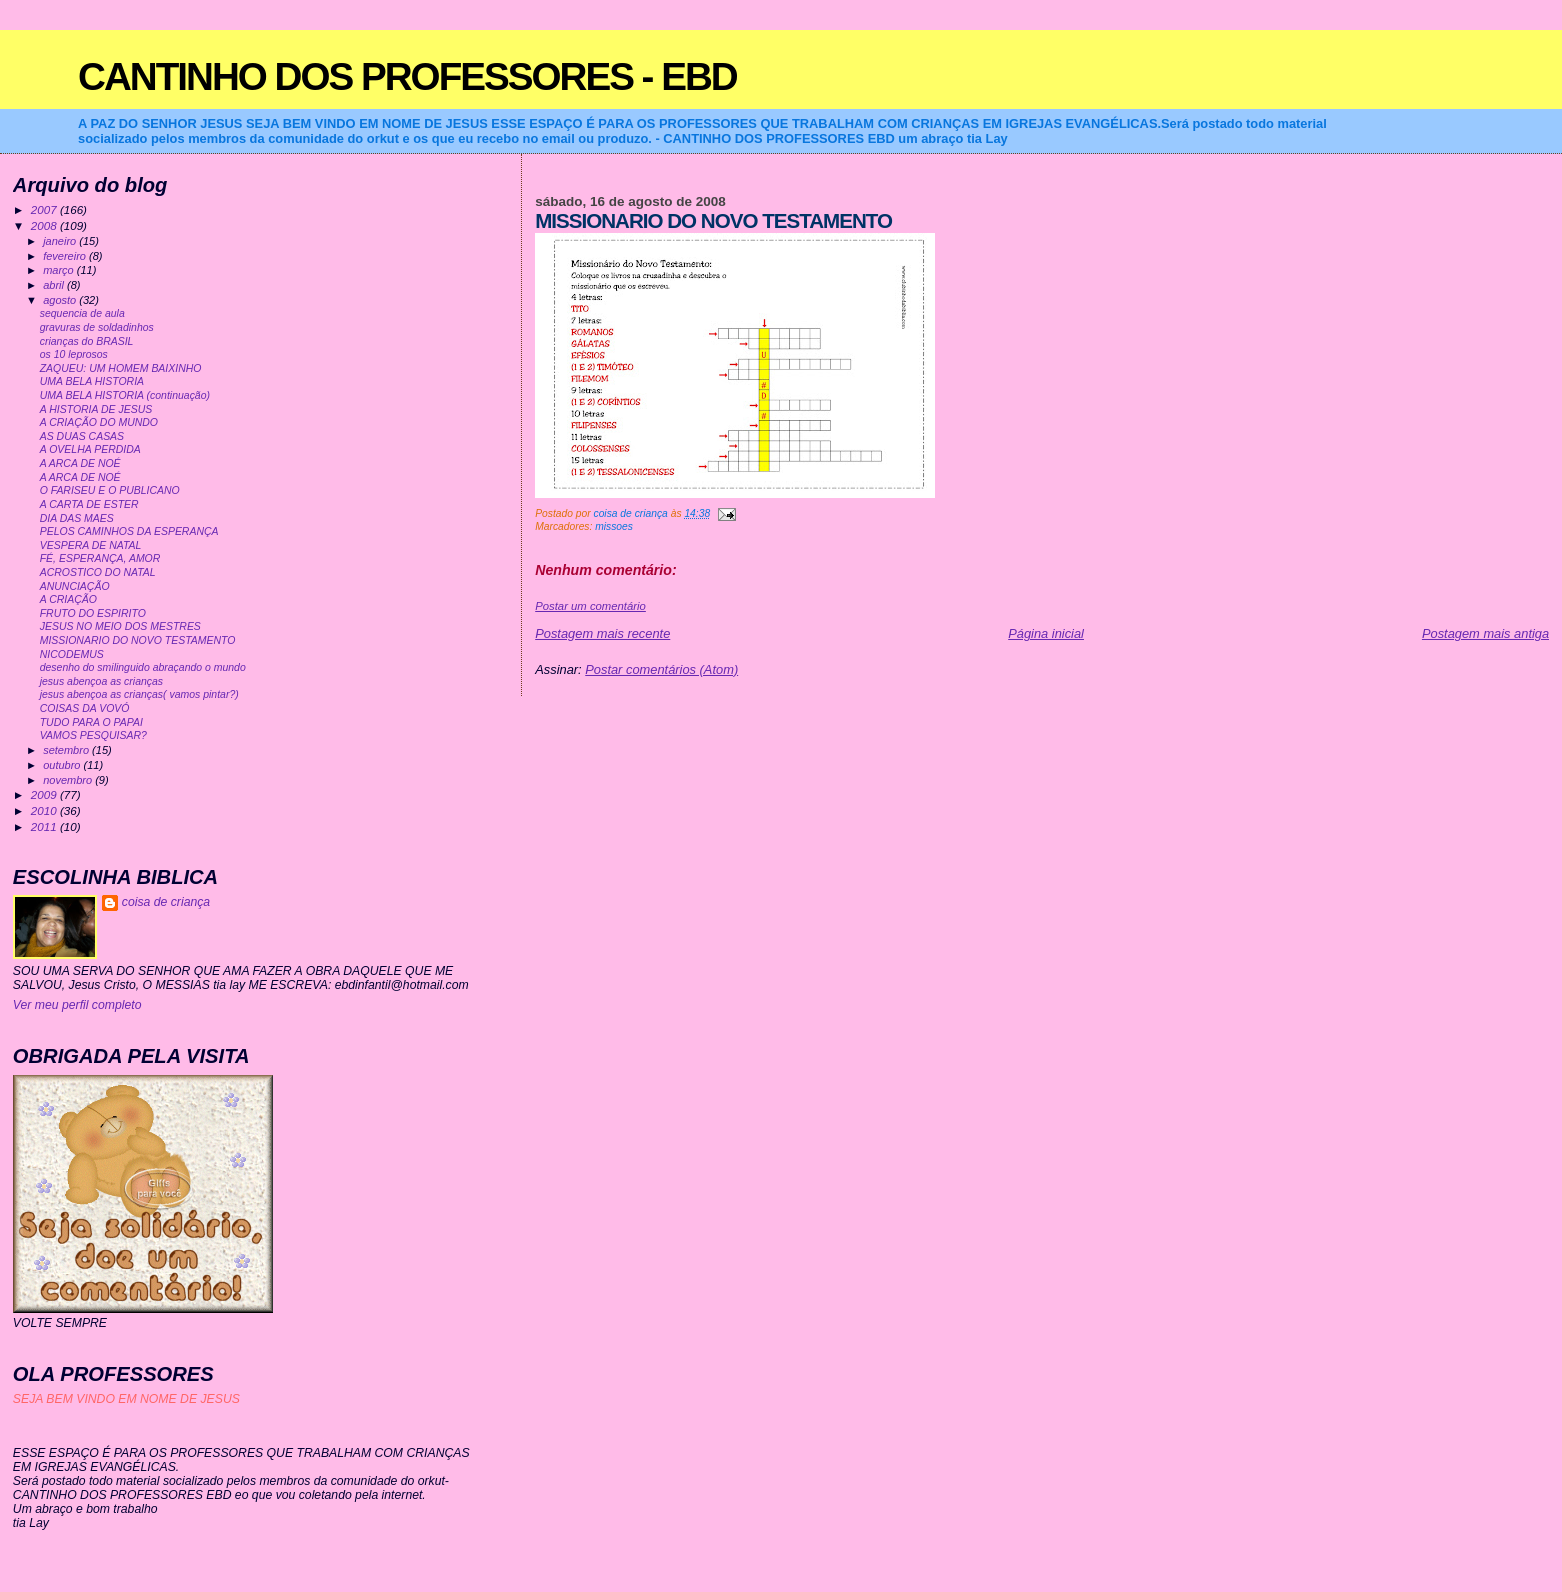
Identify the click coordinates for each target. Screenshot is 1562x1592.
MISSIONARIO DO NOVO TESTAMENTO (138, 640)
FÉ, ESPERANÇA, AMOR (100, 558)
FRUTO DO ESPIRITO (93, 613)
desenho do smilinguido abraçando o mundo (143, 667)
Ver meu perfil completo (77, 1005)
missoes (614, 526)
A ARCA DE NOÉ (80, 463)
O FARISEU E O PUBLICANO (110, 490)
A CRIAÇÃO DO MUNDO (99, 422)
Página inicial (1046, 633)
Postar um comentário (590, 606)
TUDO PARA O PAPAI (91, 722)
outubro (63, 765)
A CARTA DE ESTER (89, 504)
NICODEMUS (72, 654)
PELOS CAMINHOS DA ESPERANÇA (129, 531)
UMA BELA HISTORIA (92, 381)
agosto (61, 300)
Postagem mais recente (602, 633)
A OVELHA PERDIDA (90, 449)
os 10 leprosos (74, 354)
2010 (45, 810)
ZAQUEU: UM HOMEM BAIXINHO (121, 368)
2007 (45, 209)
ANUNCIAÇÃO (75, 586)
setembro (67, 750)
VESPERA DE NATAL (91, 545)
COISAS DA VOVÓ (85, 708)
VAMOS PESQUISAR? (93, 735)
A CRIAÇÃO (68, 599)
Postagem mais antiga (1485, 633)
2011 (45, 826)
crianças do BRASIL (87, 341)
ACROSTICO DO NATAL (98, 572)
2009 (45, 794)
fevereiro (66, 256)
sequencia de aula (82, 313)
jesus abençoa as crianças (101, 681)
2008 (45, 225)
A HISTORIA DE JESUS (96, 409)
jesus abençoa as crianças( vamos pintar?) (139, 694)
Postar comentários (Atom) (661, 669)
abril (55, 285)
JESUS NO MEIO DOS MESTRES (120, 626)
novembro (69, 780)
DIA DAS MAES (77, 518)
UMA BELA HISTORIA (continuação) (125, 395)
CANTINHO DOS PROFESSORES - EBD (407, 76)
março (60, 270)
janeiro (61, 241)
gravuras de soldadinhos (97, 327)
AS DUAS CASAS (82, 436)
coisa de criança (166, 902)
